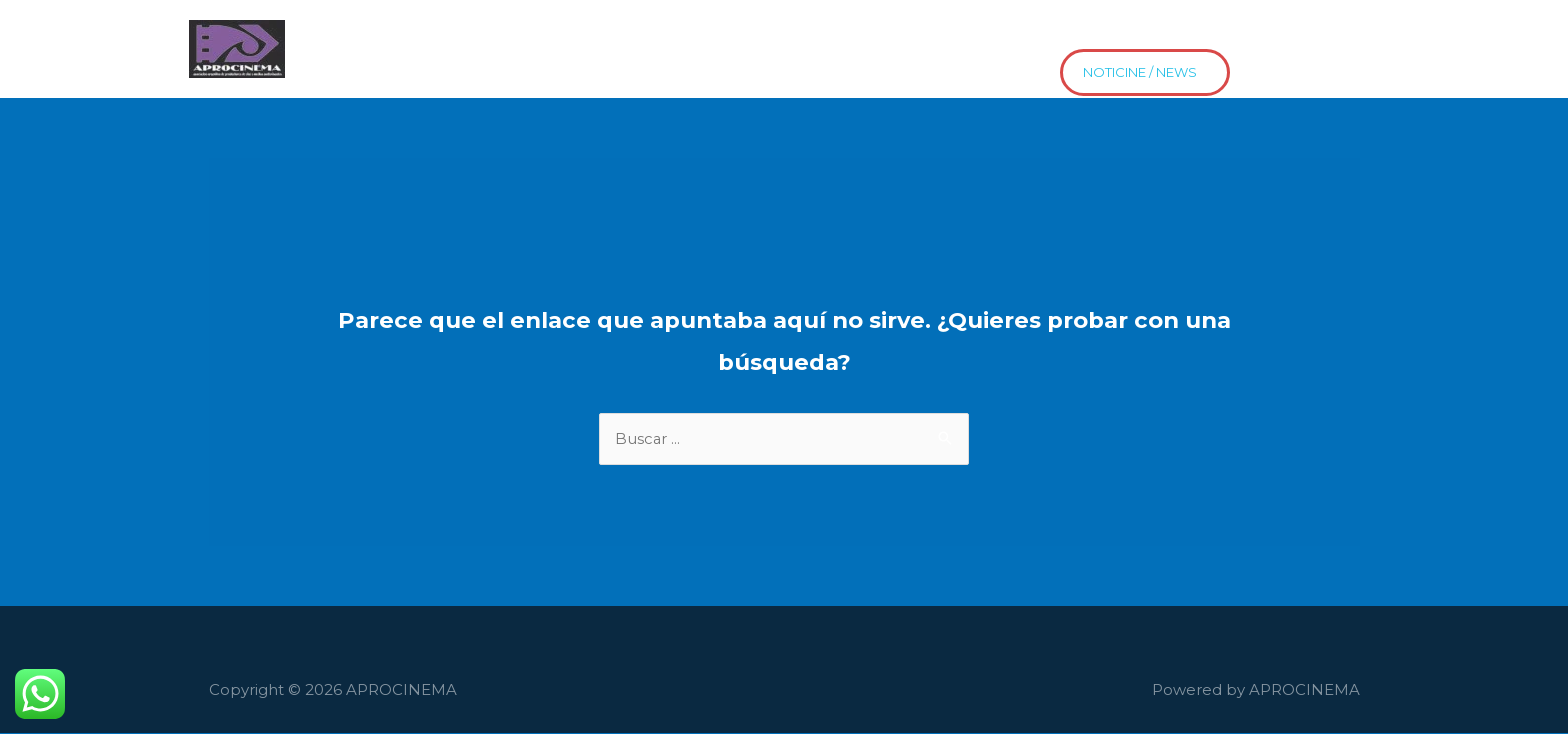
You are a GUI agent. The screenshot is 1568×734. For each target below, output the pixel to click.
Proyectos (824, 33)
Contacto (933, 33)
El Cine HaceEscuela (673, 33)
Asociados (419, 33)
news (318, 65)
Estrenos (1163, 33)
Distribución (1049, 33)
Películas (526, 33)
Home (321, 33)
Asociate (1263, 33)
